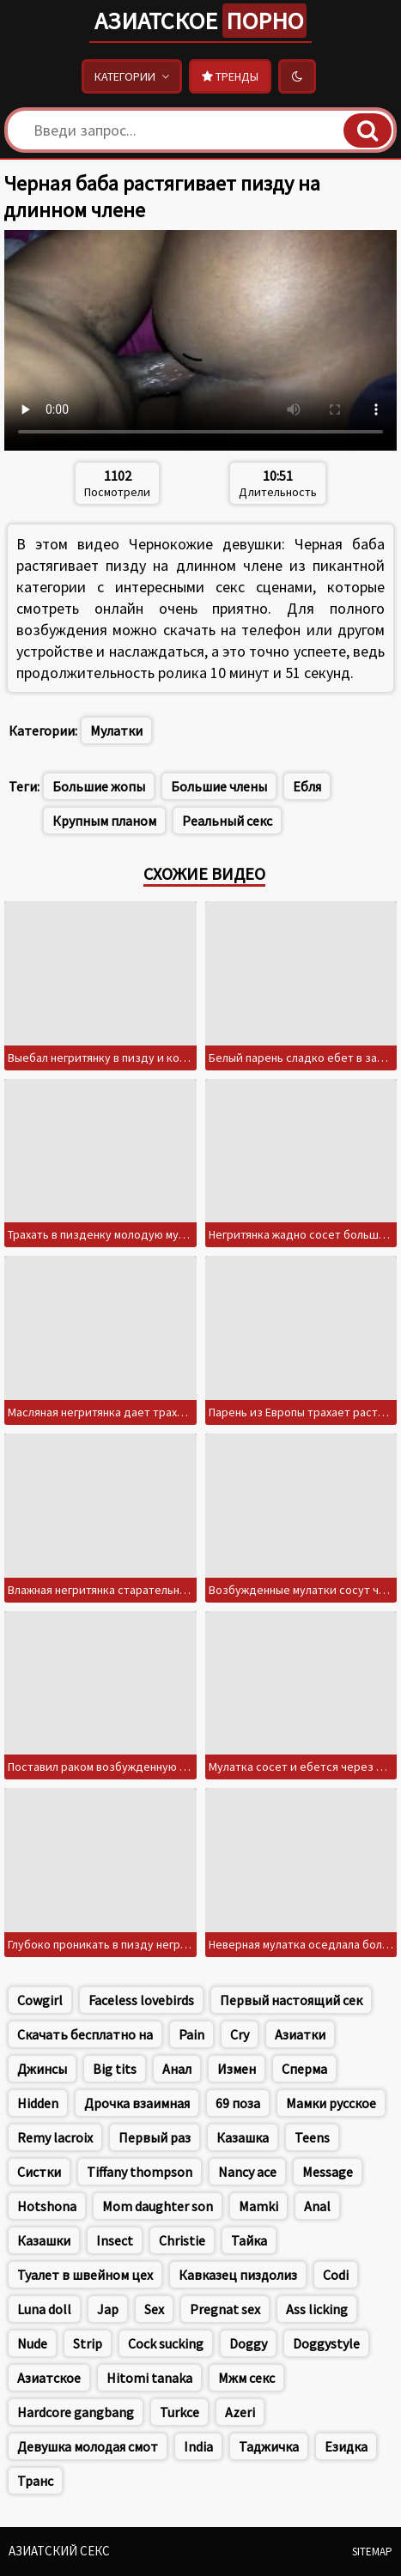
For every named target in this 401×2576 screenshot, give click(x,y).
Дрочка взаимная (137, 2103)
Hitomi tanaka (149, 2377)
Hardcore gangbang (75, 2412)
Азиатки (300, 2034)
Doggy (248, 2343)
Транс (35, 2480)
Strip (87, 2343)
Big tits (115, 2068)
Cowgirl (40, 2000)
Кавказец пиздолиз (238, 2274)
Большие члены (219, 786)
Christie (182, 2240)
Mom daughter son (157, 2206)
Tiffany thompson (139, 2171)
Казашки (43, 2240)
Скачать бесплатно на (85, 2034)
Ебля (307, 786)
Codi (336, 2274)
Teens (312, 2137)
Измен (236, 2068)
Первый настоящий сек (291, 2000)
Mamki (258, 2206)
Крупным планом (104, 820)
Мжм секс (246, 2377)
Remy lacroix (55, 2137)
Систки (39, 2171)
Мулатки (116, 730)
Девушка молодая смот (87, 2446)
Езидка (346, 2446)
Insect (114, 2240)
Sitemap (372, 2551)
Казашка (242, 2137)
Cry (239, 2034)
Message (327, 2171)
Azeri (240, 2412)
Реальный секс (227, 820)
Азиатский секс (59, 2551)
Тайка (249, 2240)
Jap (107, 2309)
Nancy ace (247, 2171)
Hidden (37, 2103)
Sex (154, 2309)
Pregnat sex (225, 2309)
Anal (317, 2206)
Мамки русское (331, 2103)
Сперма (304, 2068)
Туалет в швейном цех (85, 2274)
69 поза (238, 2103)
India (198, 2446)
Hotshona (46, 2206)
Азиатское (200, 20)
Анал (176, 2068)
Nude (32, 2343)
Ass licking (317, 2309)
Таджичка (269, 2446)
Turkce (179, 2412)
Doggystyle (326, 2343)
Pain (191, 2034)
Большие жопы (98, 786)
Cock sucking (166, 2343)
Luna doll (44, 2309)
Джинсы (42, 2068)
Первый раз (154, 2137)
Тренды (230, 76)
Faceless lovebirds (141, 2000)
